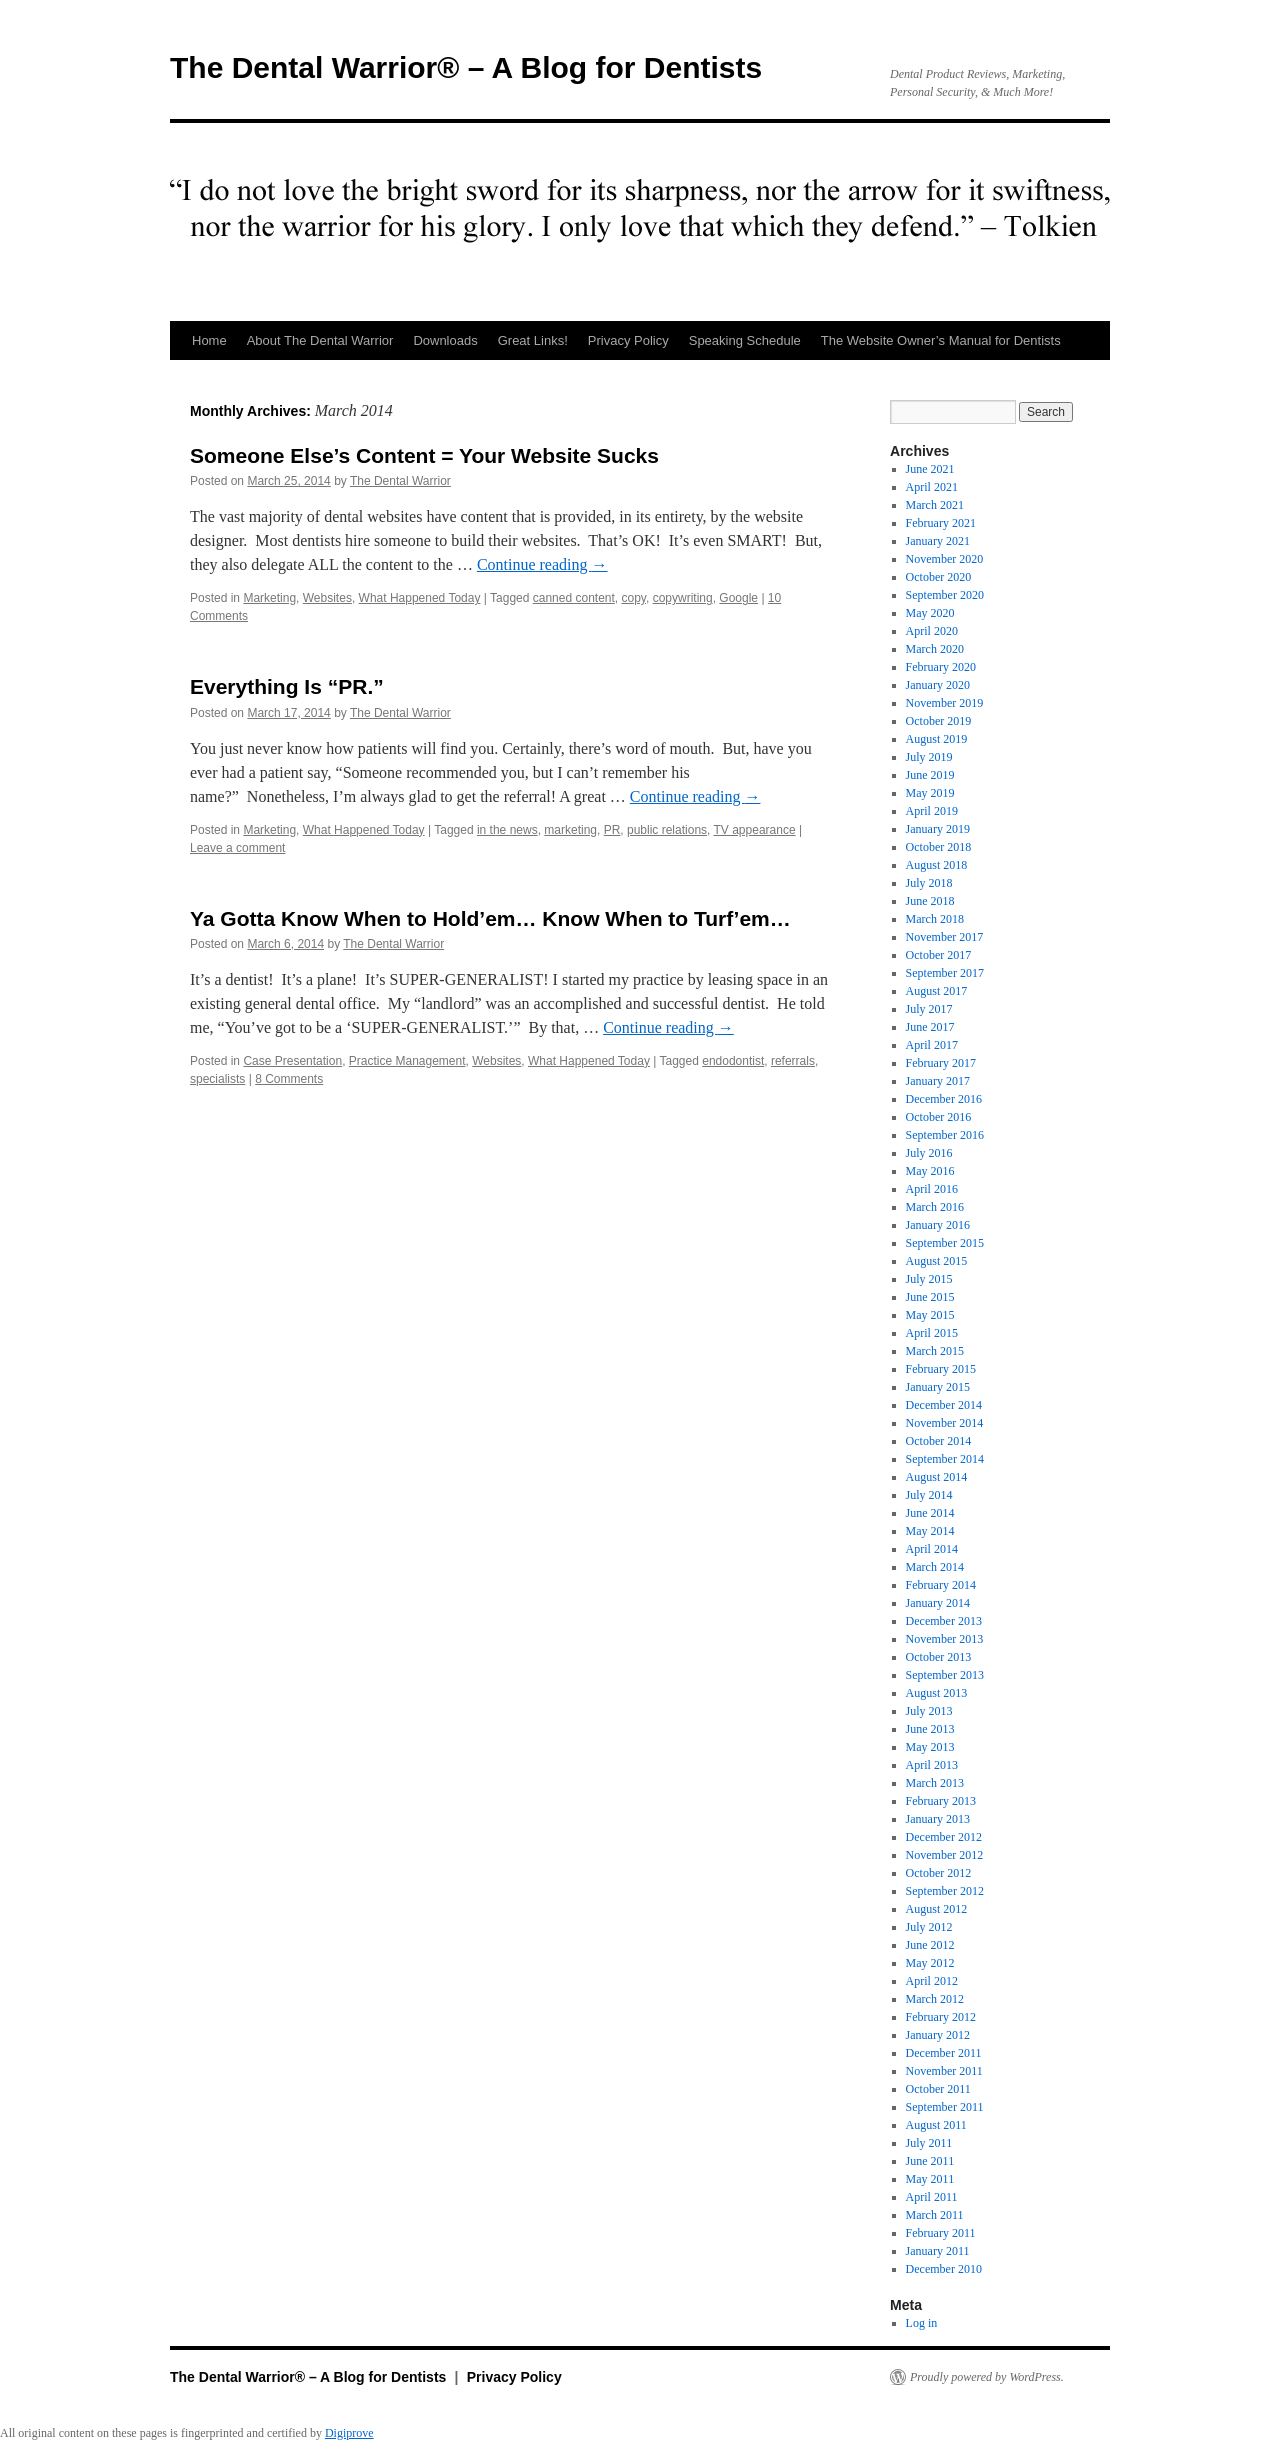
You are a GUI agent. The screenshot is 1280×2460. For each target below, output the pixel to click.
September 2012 (945, 1891)
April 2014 (932, 1549)
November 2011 (944, 2071)
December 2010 (944, 2269)
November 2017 (945, 937)
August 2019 (937, 739)
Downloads (445, 340)
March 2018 (935, 919)
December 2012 (944, 1837)
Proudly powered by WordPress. (987, 2377)
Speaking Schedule (745, 340)
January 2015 (938, 1387)
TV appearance (755, 830)
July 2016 (929, 1153)
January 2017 (938, 1081)
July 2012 (929, 1927)
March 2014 (935, 1567)
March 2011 (935, 2215)
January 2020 (938, 685)
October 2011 (938, 2089)
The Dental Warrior (400, 481)
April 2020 (932, 631)
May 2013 (930, 1747)
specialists (217, 1079)
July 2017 (929, 1009)
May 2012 (930, 1963)
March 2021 (935, 505)
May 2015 (930, 1315)
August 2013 (937, 1693)
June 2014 (930, 1513)
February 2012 (941, 2017)
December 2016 (944, 1099)
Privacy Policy (628, 340)
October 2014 (939, 1441)
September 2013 (945, 1675)
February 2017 (941, 1063)
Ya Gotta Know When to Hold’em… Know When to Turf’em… (490, 918)
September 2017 (945, 973)
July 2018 (929, 883)
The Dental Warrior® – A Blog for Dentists (466, 67)
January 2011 (938, 2251)
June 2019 (930, 775)
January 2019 (938, 829)
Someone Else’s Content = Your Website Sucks (424, 455)
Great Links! (533, 340)
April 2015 (932, 1333)
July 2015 (929, 1279)
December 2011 (944, 2053)
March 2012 (935, 1999)
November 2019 (945, 703)
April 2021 (932, 487)
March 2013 (935, 1783)
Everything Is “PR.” (287, 686)
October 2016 (939, 1117)
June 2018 (930, 901)
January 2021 (938, 541)
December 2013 (944, 1621)
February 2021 (941, 523)
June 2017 (930, 1027)
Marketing (269, 598)
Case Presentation (292, 1061)
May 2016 (930, 1171)
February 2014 (941, 1585)
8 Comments (289, 1079)
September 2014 (945, 1459)
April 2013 (932, 1765)
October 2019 (939, 721)
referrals (793, 1061)
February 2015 (941, 1369)
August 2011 (936, 2125)
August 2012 (937, 1909)
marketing (570, 830)
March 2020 (935, 649)
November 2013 (945, 1639)
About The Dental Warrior (320, 340)
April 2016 (932, 1189)
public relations (667, 830)
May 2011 (930, 2179)
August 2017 (937, 991)
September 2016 (945, 1135)
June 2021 (930, 469)
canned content (574, 598)
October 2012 (939, 1873)
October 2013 (939, 1657)
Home (209, 340)
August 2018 (937, 865)
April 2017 (932, 1045)
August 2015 (937, 1261)
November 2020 (945, 559)
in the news (507, 830)
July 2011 (929, 2143)
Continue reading (542, 564)
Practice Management (407, 1061)
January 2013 (938, 1819)
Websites (327, 598)
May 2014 (930, 1531)
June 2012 (930, 1945)
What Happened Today (420, 598)
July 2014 (929, 1495)
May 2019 (930, 793)
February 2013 (941, 1801)
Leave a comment (237, 848)
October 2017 (939, 955)
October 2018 (939, 847)
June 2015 (930, 1297)
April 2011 (932, 2197)
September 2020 (945, 595)
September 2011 (945, 2107)
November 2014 (945, 1423)
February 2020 (941, 667)
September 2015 (945, 1243)
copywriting (683, 598)
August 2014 (937, 1477)
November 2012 (945, 1855)
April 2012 (932, 1981)
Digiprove (349, 2433)
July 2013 (929, 1711)
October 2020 (939, 577)
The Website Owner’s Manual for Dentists (941, 340)
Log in (922, 2323)
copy (634, 598)
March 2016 (935, 1207)
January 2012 (938, 2035)
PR (612, 830)
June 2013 (930, 1729)
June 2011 (930, 2161)
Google (738, 598)
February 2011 (941, 2233)
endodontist (733, 1061)
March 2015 (935, 1351)
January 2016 (938, 1225)
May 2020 (930, 613)
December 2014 (944, 1405)
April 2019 (932, 811)
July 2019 (929, 757)
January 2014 (938, 1603)
